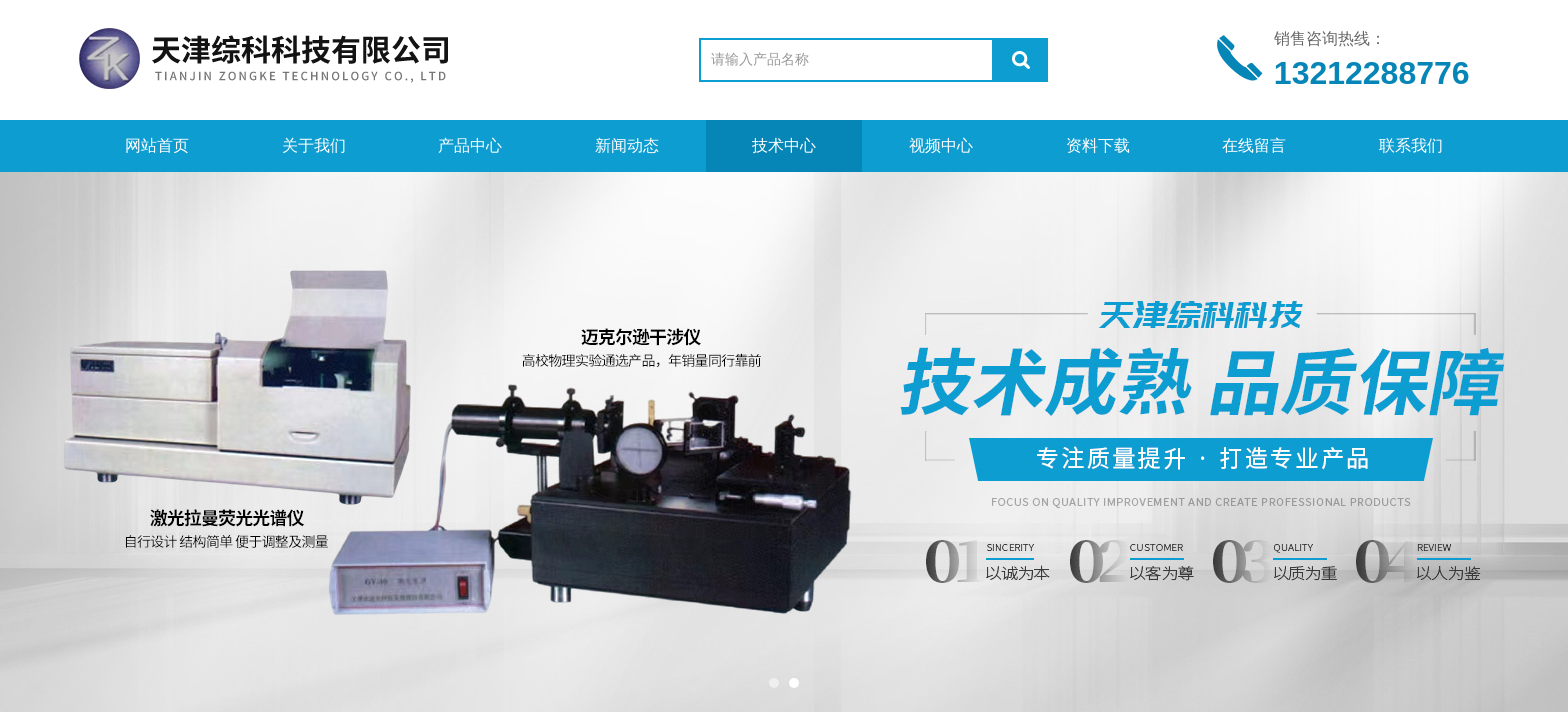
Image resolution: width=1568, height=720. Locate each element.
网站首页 (157, 145)
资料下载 (1098, 145)
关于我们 (314, 145)
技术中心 (784, 145)
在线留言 (1254, 145)
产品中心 (470, 145)
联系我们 (1411, 145)
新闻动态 (627, 145)
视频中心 (941, 145)
